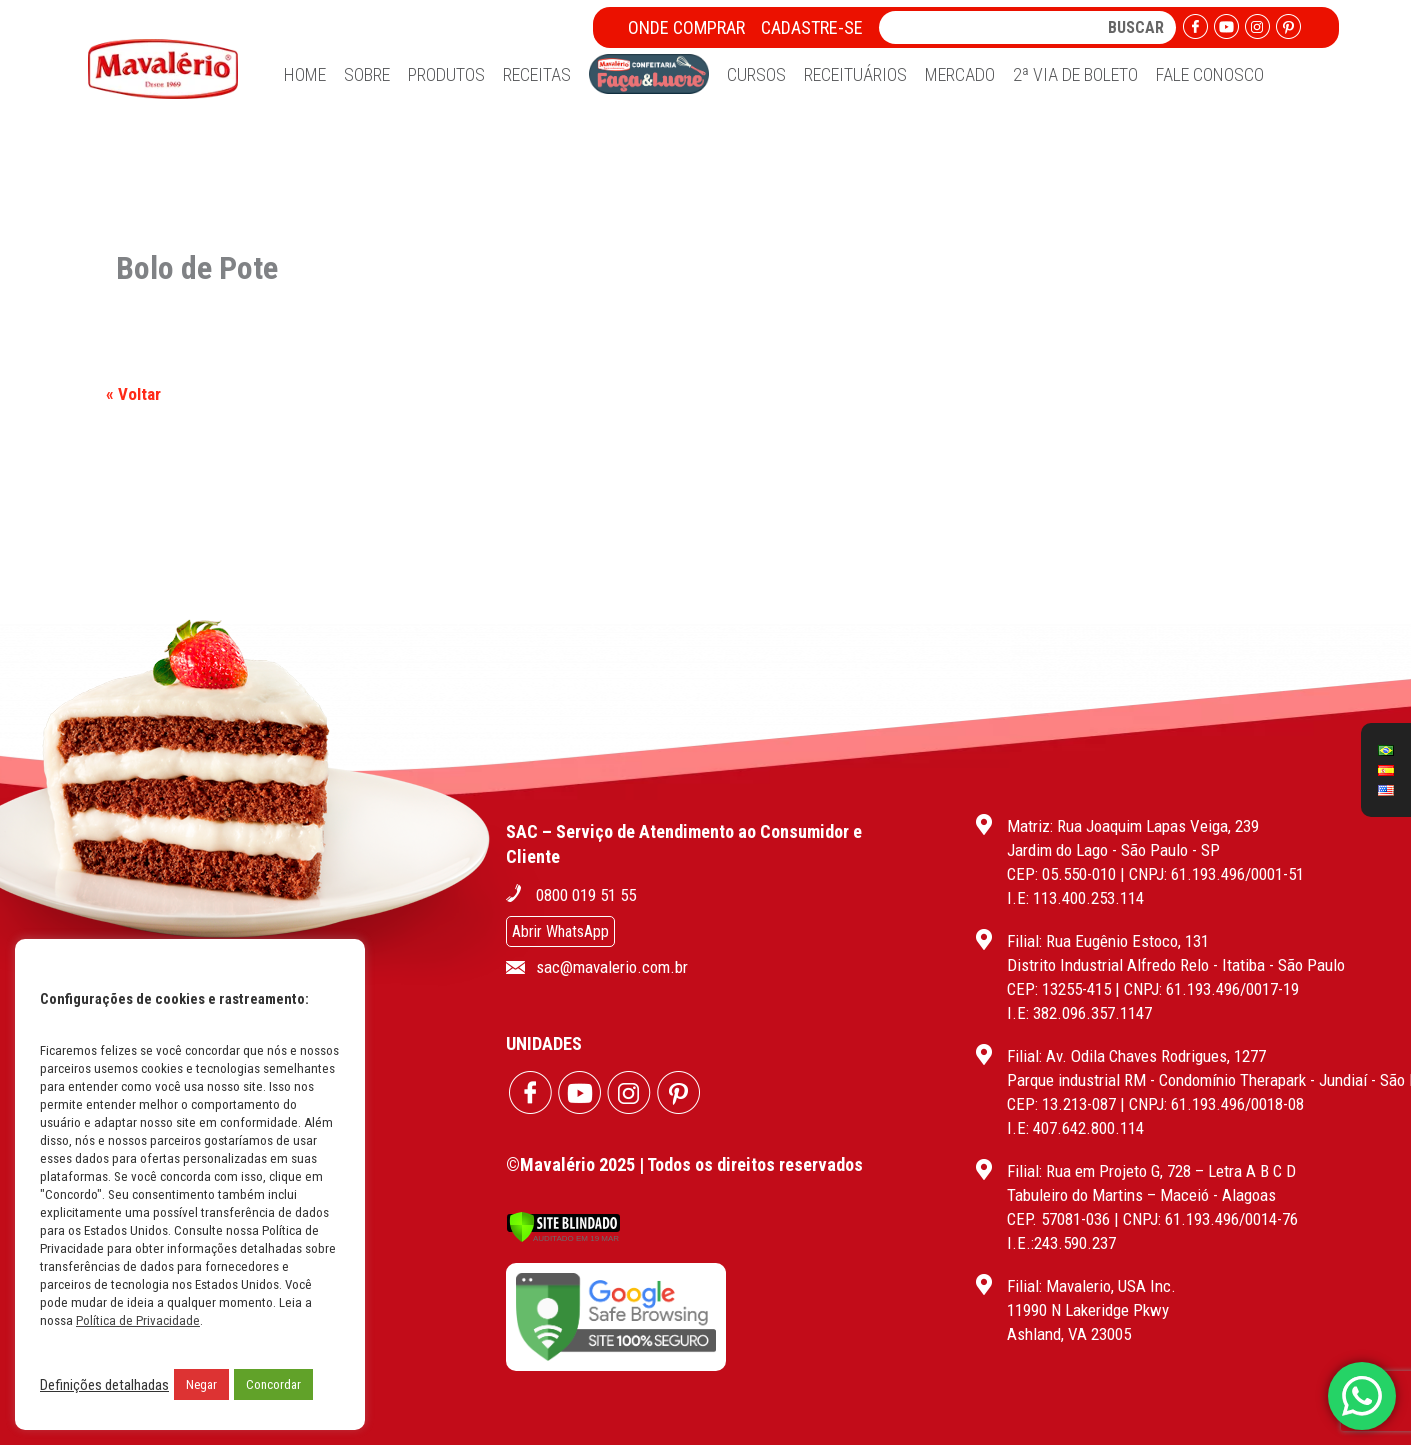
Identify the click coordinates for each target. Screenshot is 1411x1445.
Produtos (446, 74)
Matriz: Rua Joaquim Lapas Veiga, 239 (1133, 826)
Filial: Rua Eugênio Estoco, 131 (1108, 941)
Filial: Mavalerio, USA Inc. (1091, 1286)
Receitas (537, 74)
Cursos (756, 74)
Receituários (855, 74)
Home (305, 74)
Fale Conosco (1210, 74)
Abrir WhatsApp (560, 931)
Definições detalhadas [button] (104, 1385)
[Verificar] (563, 1237)
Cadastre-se (812, 27)
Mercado (960, 74)
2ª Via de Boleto (1075, 74)
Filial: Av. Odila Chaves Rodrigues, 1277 (1136, 1056)
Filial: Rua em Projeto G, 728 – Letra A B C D (1151, 1171)
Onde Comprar (686, 27)
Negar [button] (201, 1384)
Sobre (367, 74)
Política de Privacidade (138, 1320)
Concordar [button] (273, 1384)
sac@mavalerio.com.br (612, 967)
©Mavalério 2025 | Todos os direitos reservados (684, 1164)
